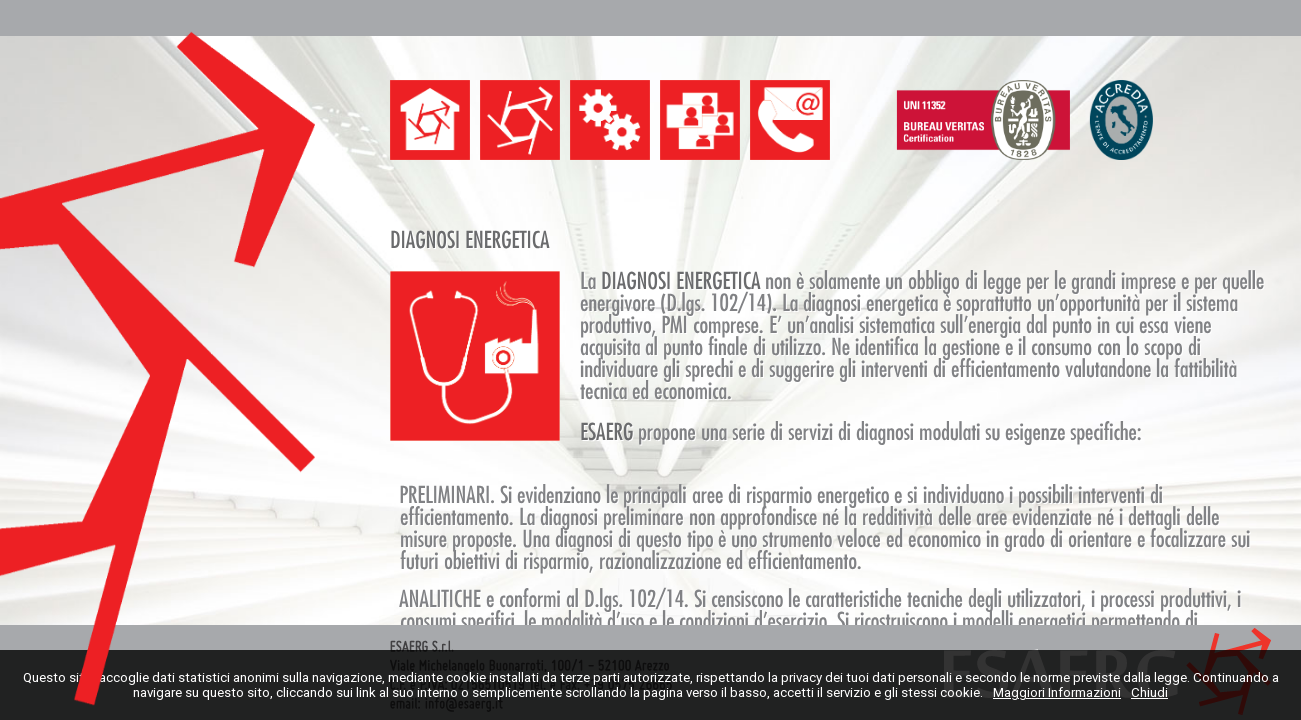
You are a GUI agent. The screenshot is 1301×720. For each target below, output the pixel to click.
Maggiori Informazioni (1057, 692)
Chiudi (1149, 692)
